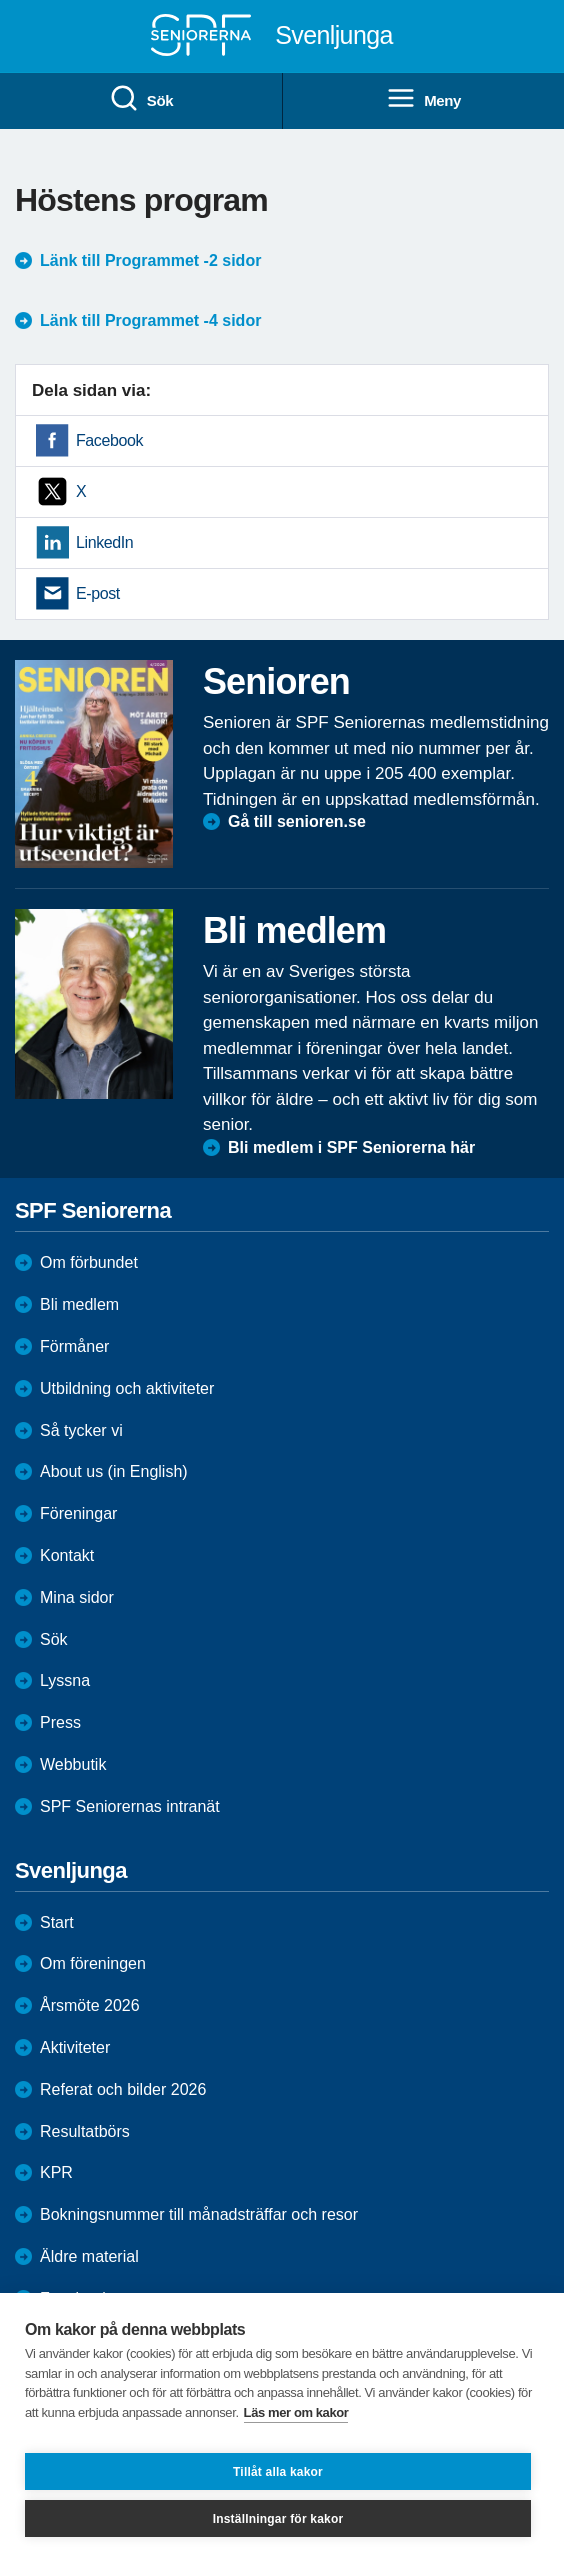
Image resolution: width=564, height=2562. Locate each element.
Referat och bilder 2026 (123, 2089)
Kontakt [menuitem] (67, 1555)
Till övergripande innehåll (0, 0)
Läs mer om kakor (296, 2412)
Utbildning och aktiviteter (127, 1388)
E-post (98, 593)
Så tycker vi (81, 1430)
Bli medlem (79, 1304)
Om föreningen (93, 1963)
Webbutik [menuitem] (73, 1764)
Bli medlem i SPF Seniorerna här (351, 1147)
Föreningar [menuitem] (78, 1513)
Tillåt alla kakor (278, 2472)
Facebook (109, 440)
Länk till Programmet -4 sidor (150, 320)
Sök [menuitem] (141, 99)
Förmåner (74, 1346)
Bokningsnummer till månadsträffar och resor (199, 2214)
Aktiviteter (75, 2047)
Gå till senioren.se (297, 821)
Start (57, 1922)
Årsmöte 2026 (90, 2005)
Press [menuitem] (60, 1722)
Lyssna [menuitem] (65, 1680)
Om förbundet (89, 1262)
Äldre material (89, 2256)
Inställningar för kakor (278, 2519)
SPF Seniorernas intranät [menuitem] (130, 1806)
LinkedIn (104, 542)
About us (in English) (114, 1471)
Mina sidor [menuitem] (77, 1597)
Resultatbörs (85, 2131)
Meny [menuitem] (423, 99)
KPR (56, 2172)
